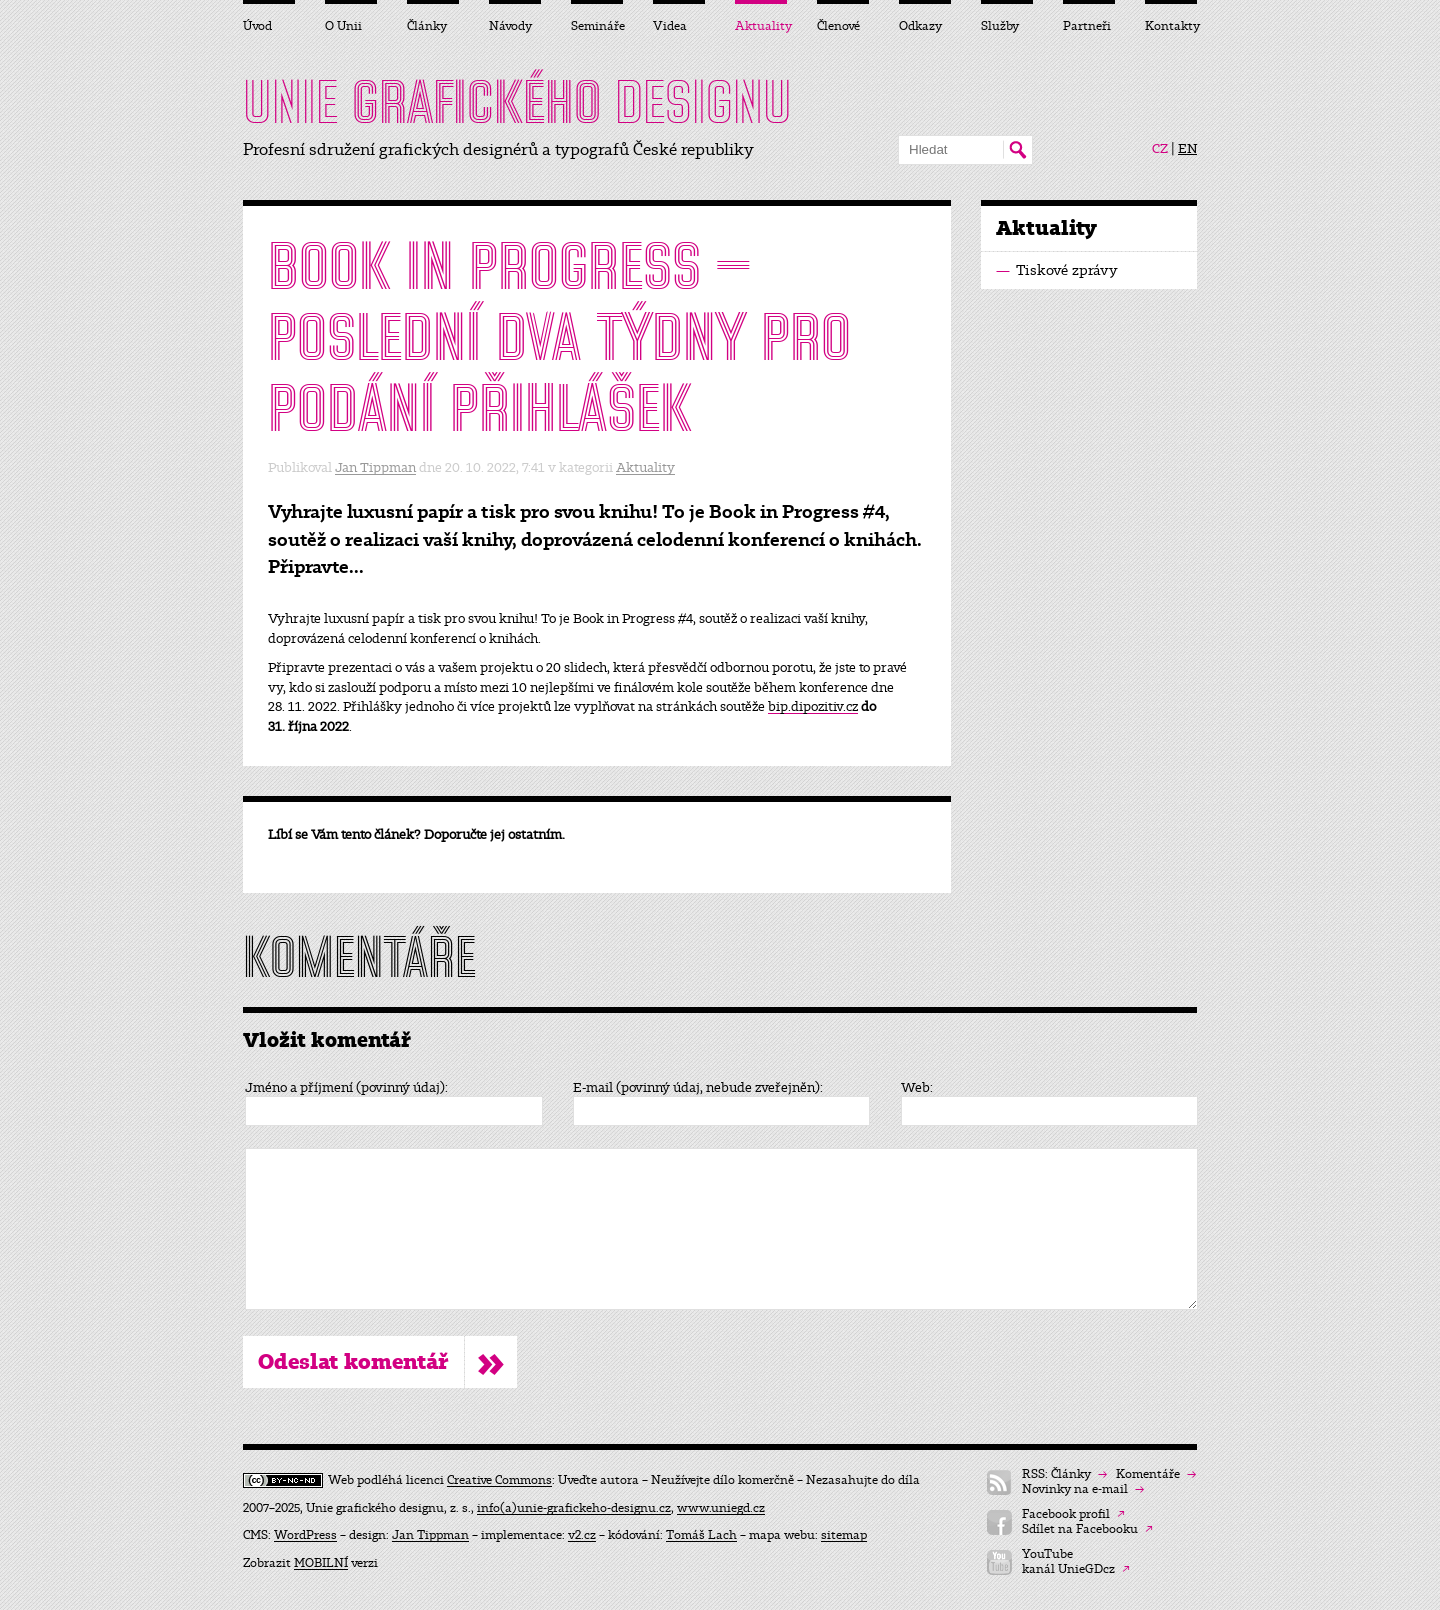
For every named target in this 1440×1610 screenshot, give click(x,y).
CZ (1160, 149)
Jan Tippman (375, 467)
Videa (670, 26)
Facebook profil (1073, 1514)
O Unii (343, 26)
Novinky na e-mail (1083, 1489)
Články (427, 26)
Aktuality (645, 467)
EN (1187, 149)
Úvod (257, 26)
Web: (917, 1088)
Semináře (597, 26)
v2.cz (582, 1535)
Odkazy (920, 26)
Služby (1000, 26)
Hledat (1017, 150)
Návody (510, 26)
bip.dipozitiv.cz (813, 706)
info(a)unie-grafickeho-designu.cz (574, 1508)
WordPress (305, 1535)
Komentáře (1156, 1474)
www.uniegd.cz (721, 1508)
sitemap (844, 1535)
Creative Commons (499, 1480)
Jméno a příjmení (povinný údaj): (346, 1088)
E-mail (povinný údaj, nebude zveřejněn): (698, 1088)
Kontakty (1171, 26)
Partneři (1087, 26)
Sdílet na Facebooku (1087, 1529)
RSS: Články (1064, 1474)
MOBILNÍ (321, 1563)
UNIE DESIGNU (517, 102)
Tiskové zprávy (1057, 270)
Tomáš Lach (701, 1535)
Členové (838, 26)
